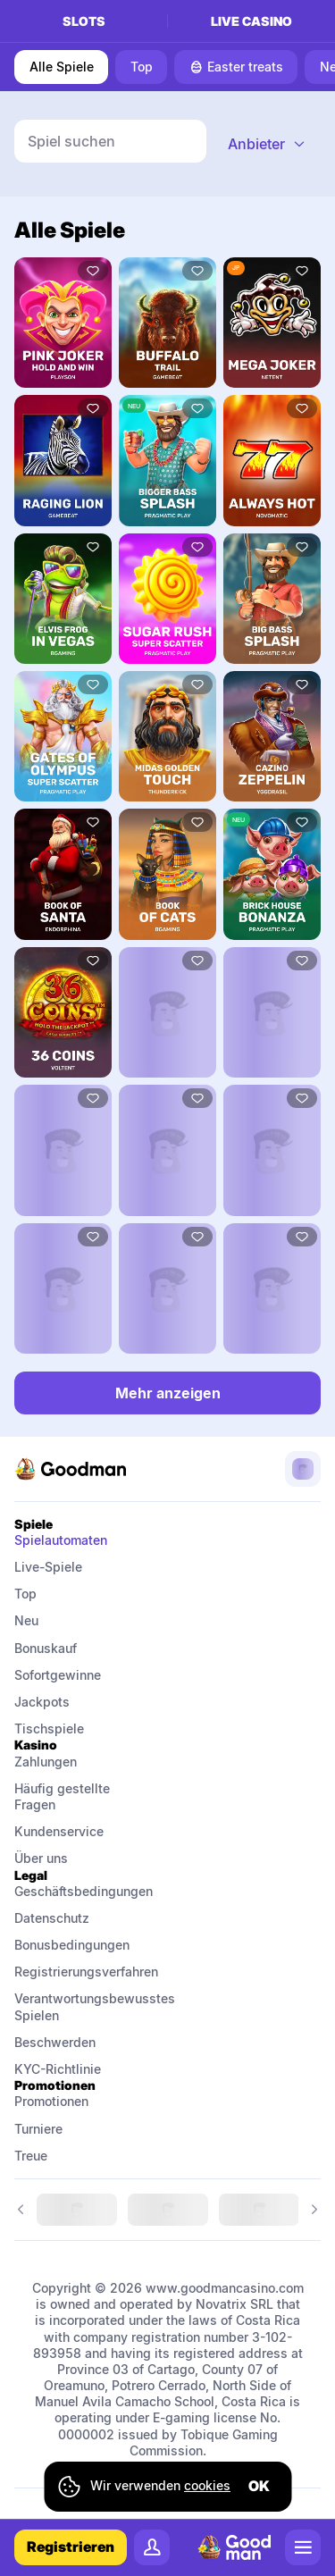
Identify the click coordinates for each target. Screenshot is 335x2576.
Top (25, 1593)
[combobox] (267, 144)
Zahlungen (45, 1761)
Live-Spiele (48, 1566)
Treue (30, 2155)
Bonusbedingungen (72, 1944)
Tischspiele (49, 1728)
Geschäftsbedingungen (83, 1891)
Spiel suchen (71, 141)
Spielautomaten (60, 1540)
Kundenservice (59, 1831)
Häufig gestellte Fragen (63, 1796)
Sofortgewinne (57, 1674)
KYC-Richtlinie (57, 2069)
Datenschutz (51, 1918)
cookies (207, 2485)
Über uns (41, 1858)
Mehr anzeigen (168, 1393)
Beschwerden (55, 2042)
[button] (267, 143)
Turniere (38, 2128)
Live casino (251, 21)
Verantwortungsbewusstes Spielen (83, 2006)
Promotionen (51, 2101)
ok (259, 2486)
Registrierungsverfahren (83, 1971)
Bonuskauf (45, 1648)
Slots (84, 21)
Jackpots (42, 1701)
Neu (26, 1620)
